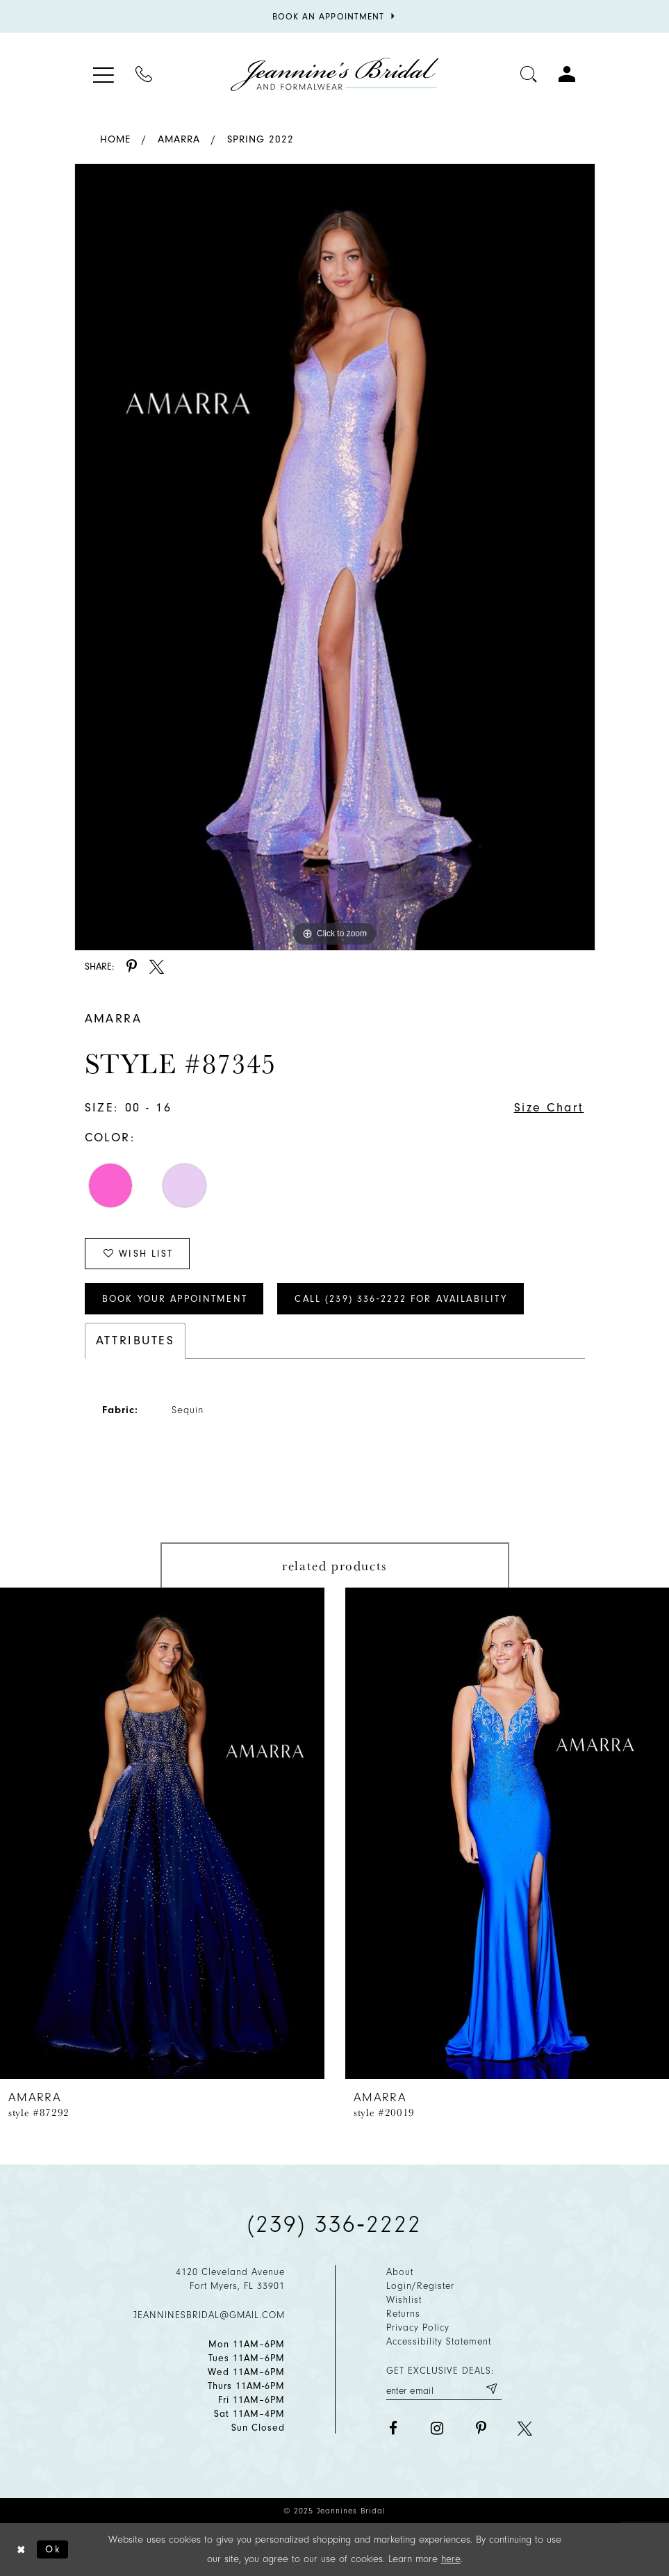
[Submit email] (491, 2388)
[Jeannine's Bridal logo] (335, 74)
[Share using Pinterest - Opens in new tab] (131, 966)
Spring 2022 (260, 139)
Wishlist (404, 2300)
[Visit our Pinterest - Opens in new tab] (481, 2428)
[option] (335, 557)
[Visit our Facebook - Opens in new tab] (393, 2428)
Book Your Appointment (174, 1299)
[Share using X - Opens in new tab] (156, 966)
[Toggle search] (529, 74)
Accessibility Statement (438, 2341)
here (451, 2559)
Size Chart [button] (549, 1107)
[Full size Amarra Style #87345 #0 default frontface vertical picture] (335, 557)
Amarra (179, 139)
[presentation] (162, 1833)
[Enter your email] (444, 2388)
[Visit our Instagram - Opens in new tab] (437, 2428)
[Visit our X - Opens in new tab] (525, 2428)
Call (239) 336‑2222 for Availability (401, 1299)
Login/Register (420, 2286)
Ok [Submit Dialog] (53, 2549)
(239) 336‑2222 (334, 2224)
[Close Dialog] (21, 2550)
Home (115, 139)
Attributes (135, 1340)
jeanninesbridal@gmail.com (209, 2315)
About (399, 2272)
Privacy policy (417, 2327)
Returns (403, 2314)
